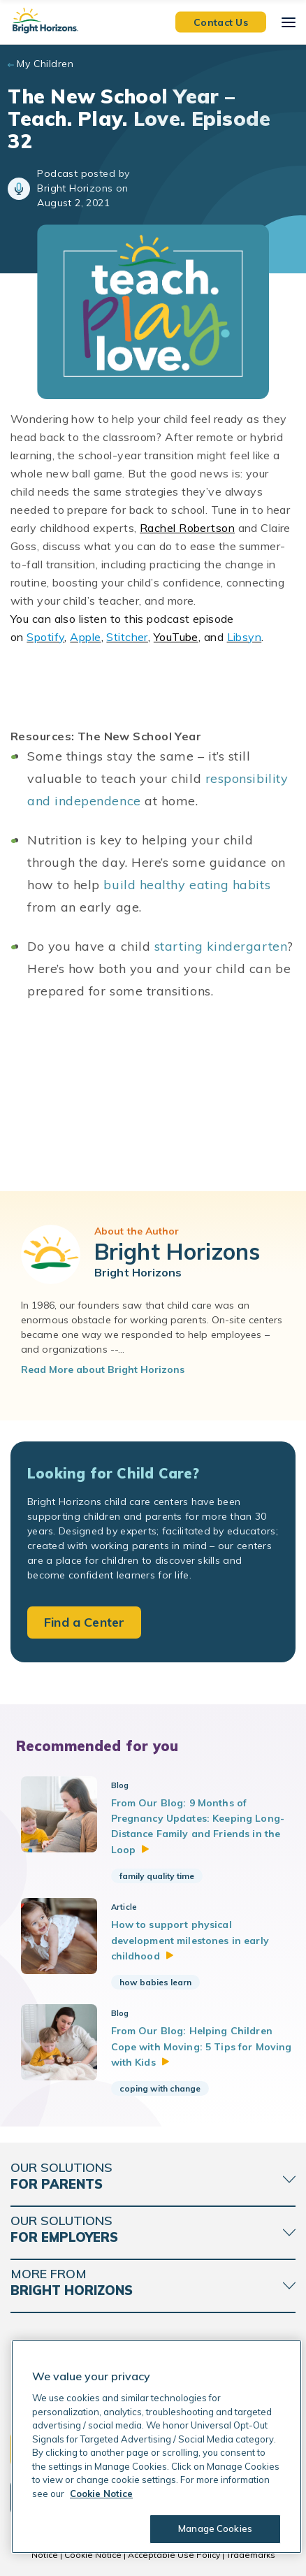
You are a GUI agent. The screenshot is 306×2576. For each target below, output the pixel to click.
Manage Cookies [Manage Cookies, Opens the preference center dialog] (215, 2528)
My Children (45, 63)
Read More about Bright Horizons (102, 1369)
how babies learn (155, 1982)
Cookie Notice (93, 2554)
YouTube (176, 637)
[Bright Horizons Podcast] (153, 1105)
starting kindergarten (220, 946)
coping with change (160, 2088)
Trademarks (250, 2554)
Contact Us (221, 21)
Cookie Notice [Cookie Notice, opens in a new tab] (101, 2493)
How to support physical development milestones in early (190, 1940)
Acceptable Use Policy (174, 2554)
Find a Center (84, 1622)
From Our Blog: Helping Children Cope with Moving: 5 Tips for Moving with (201, 2046)
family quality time (156, 1876)
